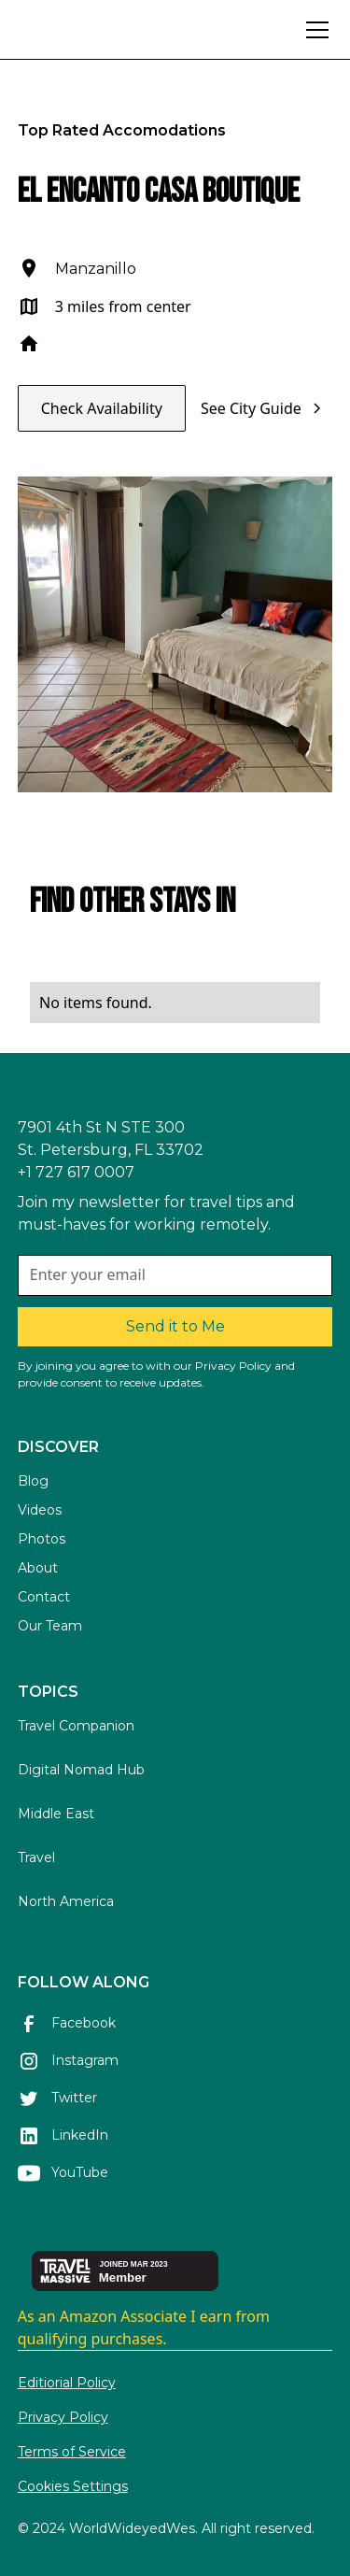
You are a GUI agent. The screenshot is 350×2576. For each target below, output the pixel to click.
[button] (313, 29)
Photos (41, 1538)
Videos (40, 1509)
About (38, 1567)
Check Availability (101, 408)
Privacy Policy (63, 2417)
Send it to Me (175, 1326)
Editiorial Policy (67, 2382)
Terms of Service (72, 2451)
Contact (44, 1596)
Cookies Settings (73, 2486)
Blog (33, 1481)
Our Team (50, 1625)
